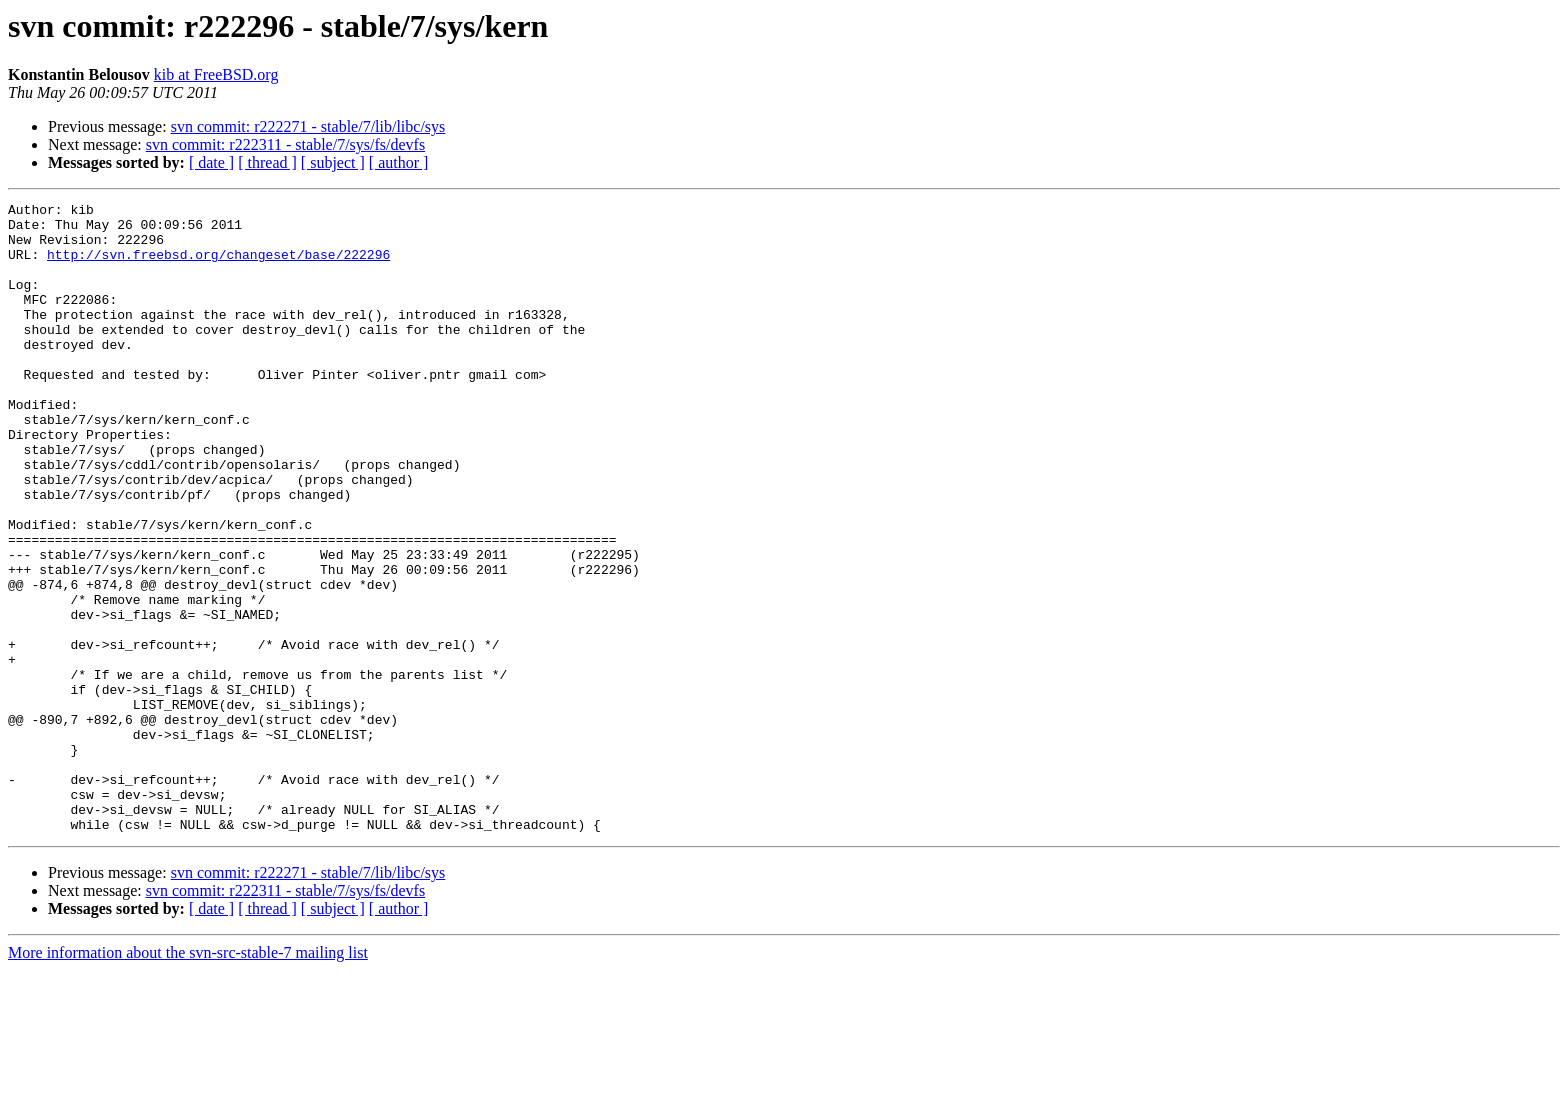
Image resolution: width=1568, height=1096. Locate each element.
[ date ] (211, 162)
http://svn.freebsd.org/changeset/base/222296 (218, 266)
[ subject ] (333, 162)
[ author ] (399, 162)
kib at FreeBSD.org (216, 74)
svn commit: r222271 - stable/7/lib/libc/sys (308, 126)
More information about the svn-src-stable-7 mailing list (188, 1078)
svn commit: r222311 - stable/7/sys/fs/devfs (285, 144)
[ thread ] (267, 162)
